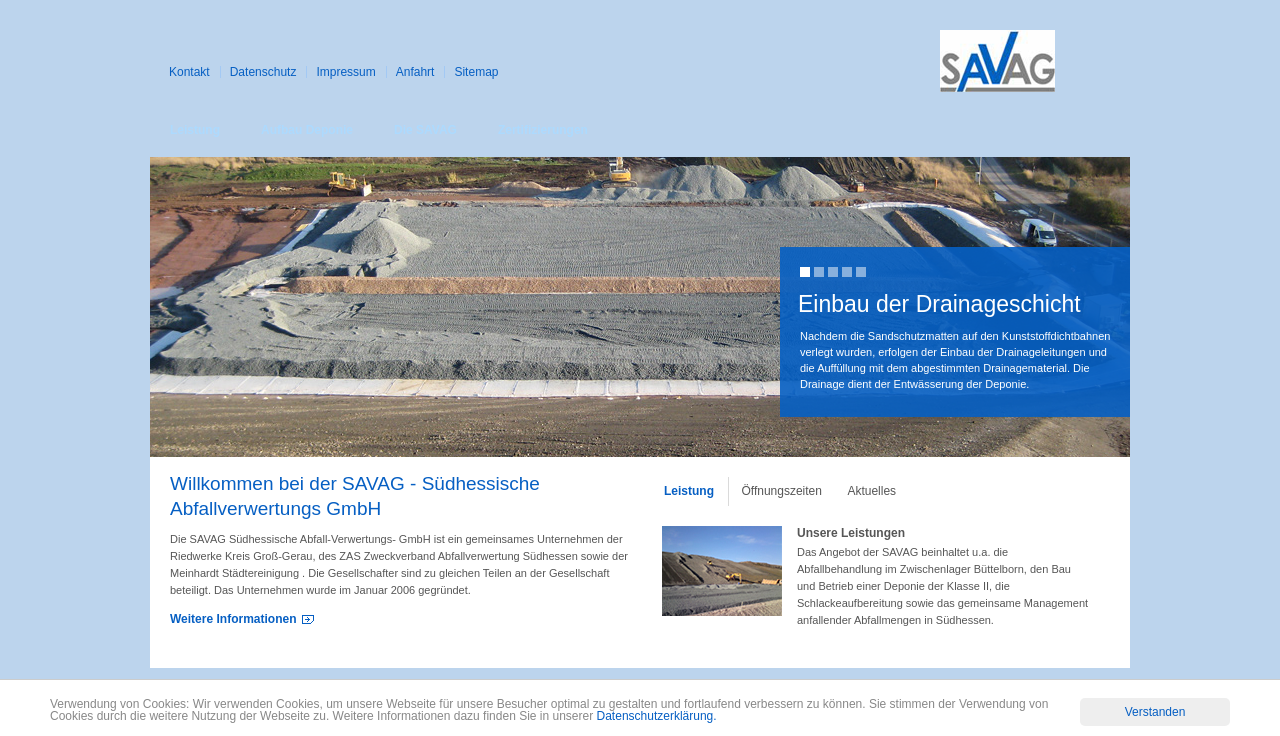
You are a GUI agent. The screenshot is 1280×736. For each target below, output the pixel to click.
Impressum (345, 72)
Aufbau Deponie (307, 130)
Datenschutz (263, 72)
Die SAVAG (425, 130)
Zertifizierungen (543, 130)
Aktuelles (871, 491)
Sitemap (476, 72)
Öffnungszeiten (781, 491)
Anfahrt (415, 72)
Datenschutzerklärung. (657, 717)
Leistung (195, 130)
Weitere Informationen (233, 619)
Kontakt (189, 72)
